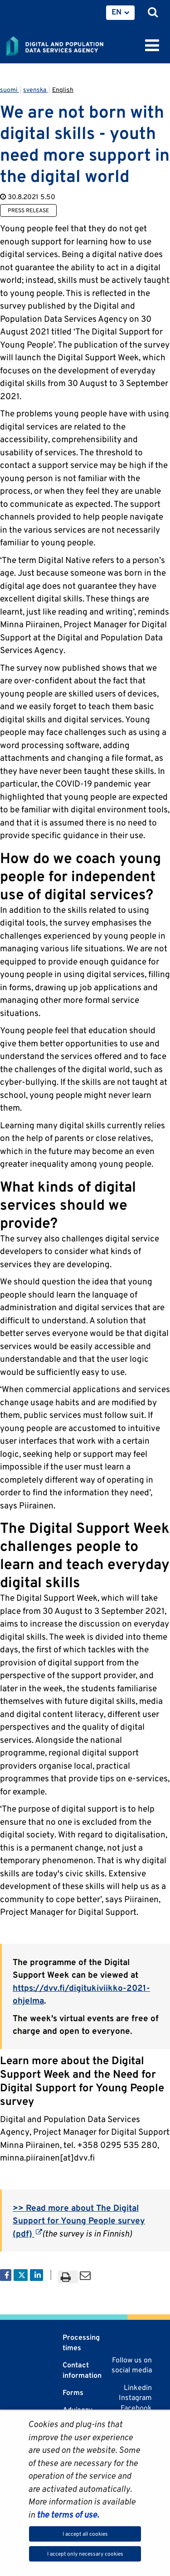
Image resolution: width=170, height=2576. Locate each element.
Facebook (136, 2408)
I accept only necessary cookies (85, 2553)
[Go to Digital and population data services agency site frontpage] (75, 44)
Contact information (82, 2370)
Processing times (81, 2342)
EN (116, 12)
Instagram (135, 2397)
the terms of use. (67, 2514)
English (62, 90)
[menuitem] (120, 12)
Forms (73, 2392)
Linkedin (138, 2387)
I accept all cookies (85, 2533)
